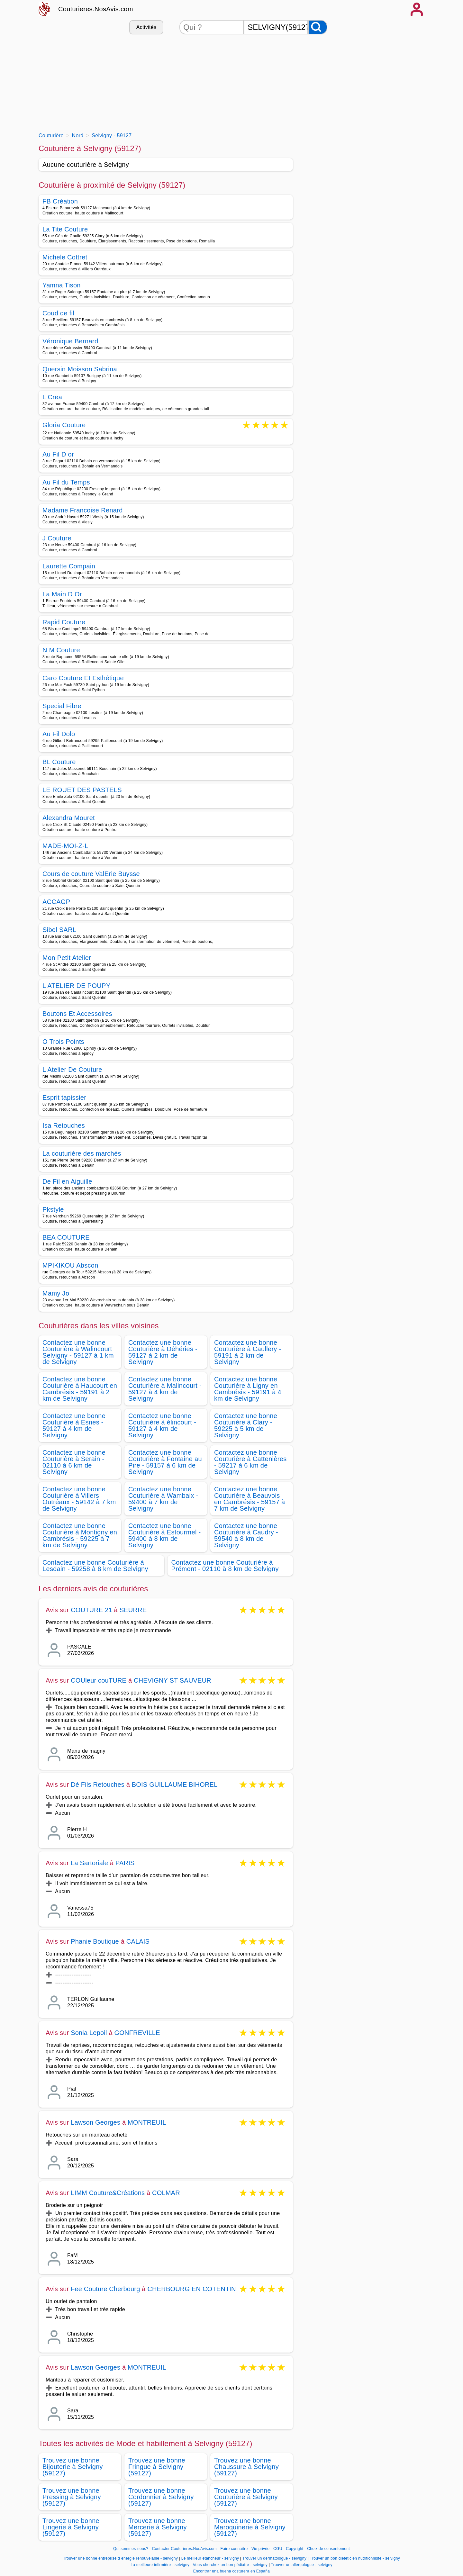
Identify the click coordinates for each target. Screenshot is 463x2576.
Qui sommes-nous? (130, 2548)
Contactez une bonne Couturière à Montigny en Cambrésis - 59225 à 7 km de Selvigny (79, 1535)
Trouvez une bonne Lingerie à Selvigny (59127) (70, 2527)
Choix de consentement (328, 2548)
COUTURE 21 (91, 1609)
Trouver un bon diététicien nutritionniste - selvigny (355, 2558)
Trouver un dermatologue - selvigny (274, 2558)
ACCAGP (56, 901)
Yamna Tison (61, 285)
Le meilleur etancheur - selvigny (210, 2558)
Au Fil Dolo (58, 734)
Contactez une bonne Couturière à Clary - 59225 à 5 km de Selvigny (245, 1425)
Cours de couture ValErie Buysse (91, 873)
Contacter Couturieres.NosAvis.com (184, 2548)
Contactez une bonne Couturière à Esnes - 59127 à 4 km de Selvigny (73, 1425)
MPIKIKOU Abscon (70, 1265)
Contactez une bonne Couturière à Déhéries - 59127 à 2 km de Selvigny (162, 1352)
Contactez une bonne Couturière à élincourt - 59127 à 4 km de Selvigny (162, 1425)
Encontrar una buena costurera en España (231, 2571)
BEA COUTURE (66, 1237)
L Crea (52, 397)
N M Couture (61, 650)
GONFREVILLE (137, 2032)
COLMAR (166, 2192)
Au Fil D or (58, 454)
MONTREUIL (147, 2122)
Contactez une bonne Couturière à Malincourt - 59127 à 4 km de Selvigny (165, 1389)
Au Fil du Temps (66, 482)
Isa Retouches (63, 1125)
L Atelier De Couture (72, 1069)
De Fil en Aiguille (67, 1181)
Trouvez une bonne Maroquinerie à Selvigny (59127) (250, 2527)
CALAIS (138, 1941)
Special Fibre (61, 706)
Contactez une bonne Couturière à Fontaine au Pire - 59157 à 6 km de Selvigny (165, 1462)
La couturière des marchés (81, 1153)
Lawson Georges (95, 2122)
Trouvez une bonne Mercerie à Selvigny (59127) (157, 2527)
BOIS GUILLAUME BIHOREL (175, 1784)
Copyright (295, 2548)
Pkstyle (53, 1209)
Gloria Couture (64, 425)
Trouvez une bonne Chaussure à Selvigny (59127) (246, 2467)
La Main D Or (62, 594)
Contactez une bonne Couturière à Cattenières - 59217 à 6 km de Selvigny (250, 1462)
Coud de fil (58, 313)
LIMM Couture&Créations (108, 2192)
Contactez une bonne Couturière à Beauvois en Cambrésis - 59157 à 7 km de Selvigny (249, 1499)
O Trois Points (63, 1041)
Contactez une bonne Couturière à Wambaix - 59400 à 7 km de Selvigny (163, 1499)
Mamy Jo (55, 1293)
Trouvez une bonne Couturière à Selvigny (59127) (246, 2497)
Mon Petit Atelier (66, 957)
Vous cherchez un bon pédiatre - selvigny (230, 2564)
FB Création (60, 201)
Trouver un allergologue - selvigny (301, 2564)
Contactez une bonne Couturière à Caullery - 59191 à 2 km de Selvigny (247, 1352)
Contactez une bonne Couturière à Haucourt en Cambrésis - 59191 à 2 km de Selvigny (79, 1389)
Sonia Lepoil (89, 2032)
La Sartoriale (89, 1862)
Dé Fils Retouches (97, 1784)
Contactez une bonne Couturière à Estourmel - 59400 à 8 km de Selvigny (164, 1535)
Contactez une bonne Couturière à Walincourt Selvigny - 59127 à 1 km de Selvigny (78, 1352)
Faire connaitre (234, 2548)
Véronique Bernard (70, 341)
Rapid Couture (63, 622)
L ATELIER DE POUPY (76, 985)
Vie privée (260, 2548)
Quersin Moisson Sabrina (79, 369)
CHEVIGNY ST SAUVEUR (172, 1680)
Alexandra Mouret (68, 817)
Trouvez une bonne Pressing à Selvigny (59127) (71, 2497)
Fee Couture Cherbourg (105, 2288)
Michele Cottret (64, 257)
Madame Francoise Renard (82, 510)
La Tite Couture (65, 229)
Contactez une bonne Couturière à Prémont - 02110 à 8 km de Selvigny (225, 1565)
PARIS (125, 1862)
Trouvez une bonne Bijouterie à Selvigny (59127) (72, 2467)
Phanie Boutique (95, 1941)
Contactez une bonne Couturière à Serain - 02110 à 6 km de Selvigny (73, 1462)
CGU (277, 2548)
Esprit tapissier (64, 1097)
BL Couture (59, 761)
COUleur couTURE (98, 1680)
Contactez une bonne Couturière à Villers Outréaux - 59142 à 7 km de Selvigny (79, 1499)
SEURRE (133, 1609)
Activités (146, 27)
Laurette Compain (68, 566)
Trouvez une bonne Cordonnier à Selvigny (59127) (161, 2497)
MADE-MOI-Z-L (65, 845)
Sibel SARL (59, 929)
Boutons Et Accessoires (77, 1013)
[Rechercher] (317, 27)
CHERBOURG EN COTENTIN (191, 2288)
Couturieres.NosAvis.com (95, 9)
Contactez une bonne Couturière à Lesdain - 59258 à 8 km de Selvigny (95, 1565)
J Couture (56, 538)
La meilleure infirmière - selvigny (160, 2564)
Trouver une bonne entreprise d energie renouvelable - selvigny (120, 2558)
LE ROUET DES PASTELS (82, 789)
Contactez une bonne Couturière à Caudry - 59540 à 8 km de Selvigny (246, 1535)
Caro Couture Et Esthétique (83, 678)
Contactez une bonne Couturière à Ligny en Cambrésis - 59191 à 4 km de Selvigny (247, 1389)
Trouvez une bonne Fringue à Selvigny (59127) (156, 2467)
